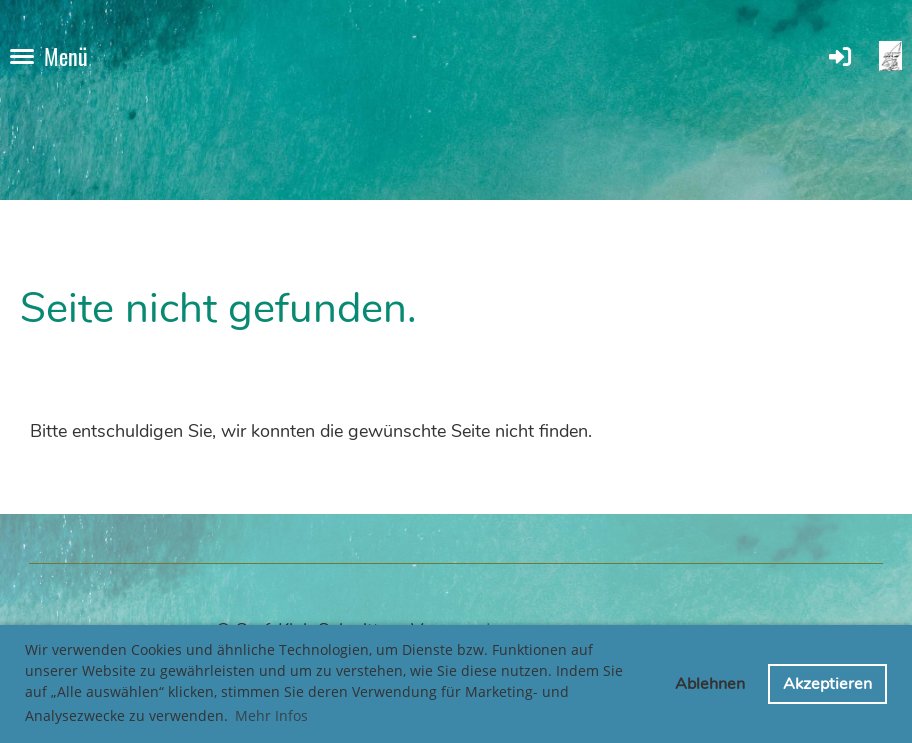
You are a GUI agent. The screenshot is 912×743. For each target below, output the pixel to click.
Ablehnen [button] (710, 684)
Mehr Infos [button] (271, 715)
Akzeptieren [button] (827, 684)
